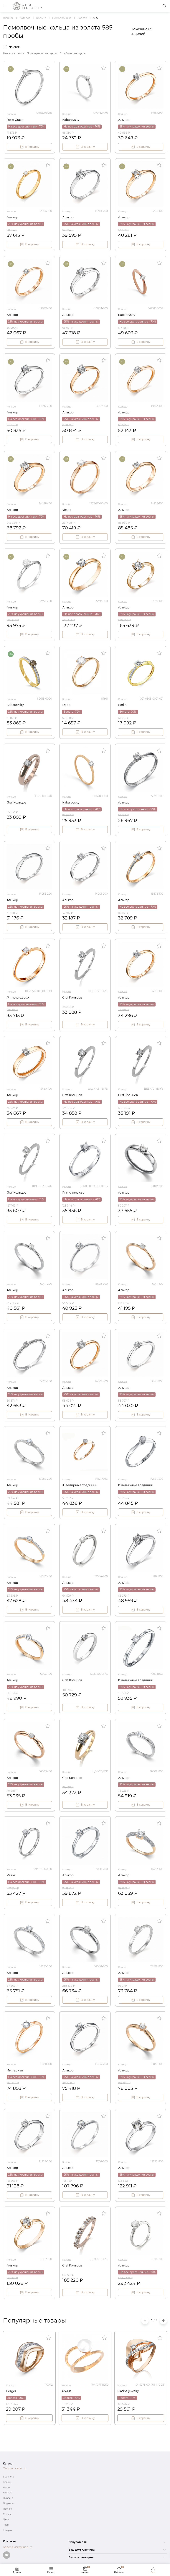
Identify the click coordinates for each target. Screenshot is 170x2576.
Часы (6, 2524)
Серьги (7, 2514)
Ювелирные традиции (81, 1480)
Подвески (8, 2503)
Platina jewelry (129, 2383)
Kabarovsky (72, 119)
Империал (16, 2063)
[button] (163, 2313)
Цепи (6, 2519)
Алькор (124, 119)
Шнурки (7, 2530)
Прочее (7, 2508)
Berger (11, 2383)
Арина (67, 2383)
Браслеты (8, 2476)
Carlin (123, 702)
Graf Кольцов (18, 800)
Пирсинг (8, 2498)
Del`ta (66, 702)
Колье (6, 2487)
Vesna (67, 508)
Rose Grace (16, 119)
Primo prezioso (19, 994)
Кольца (7, 2492)
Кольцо (12, 113)
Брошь (7, 2482)
